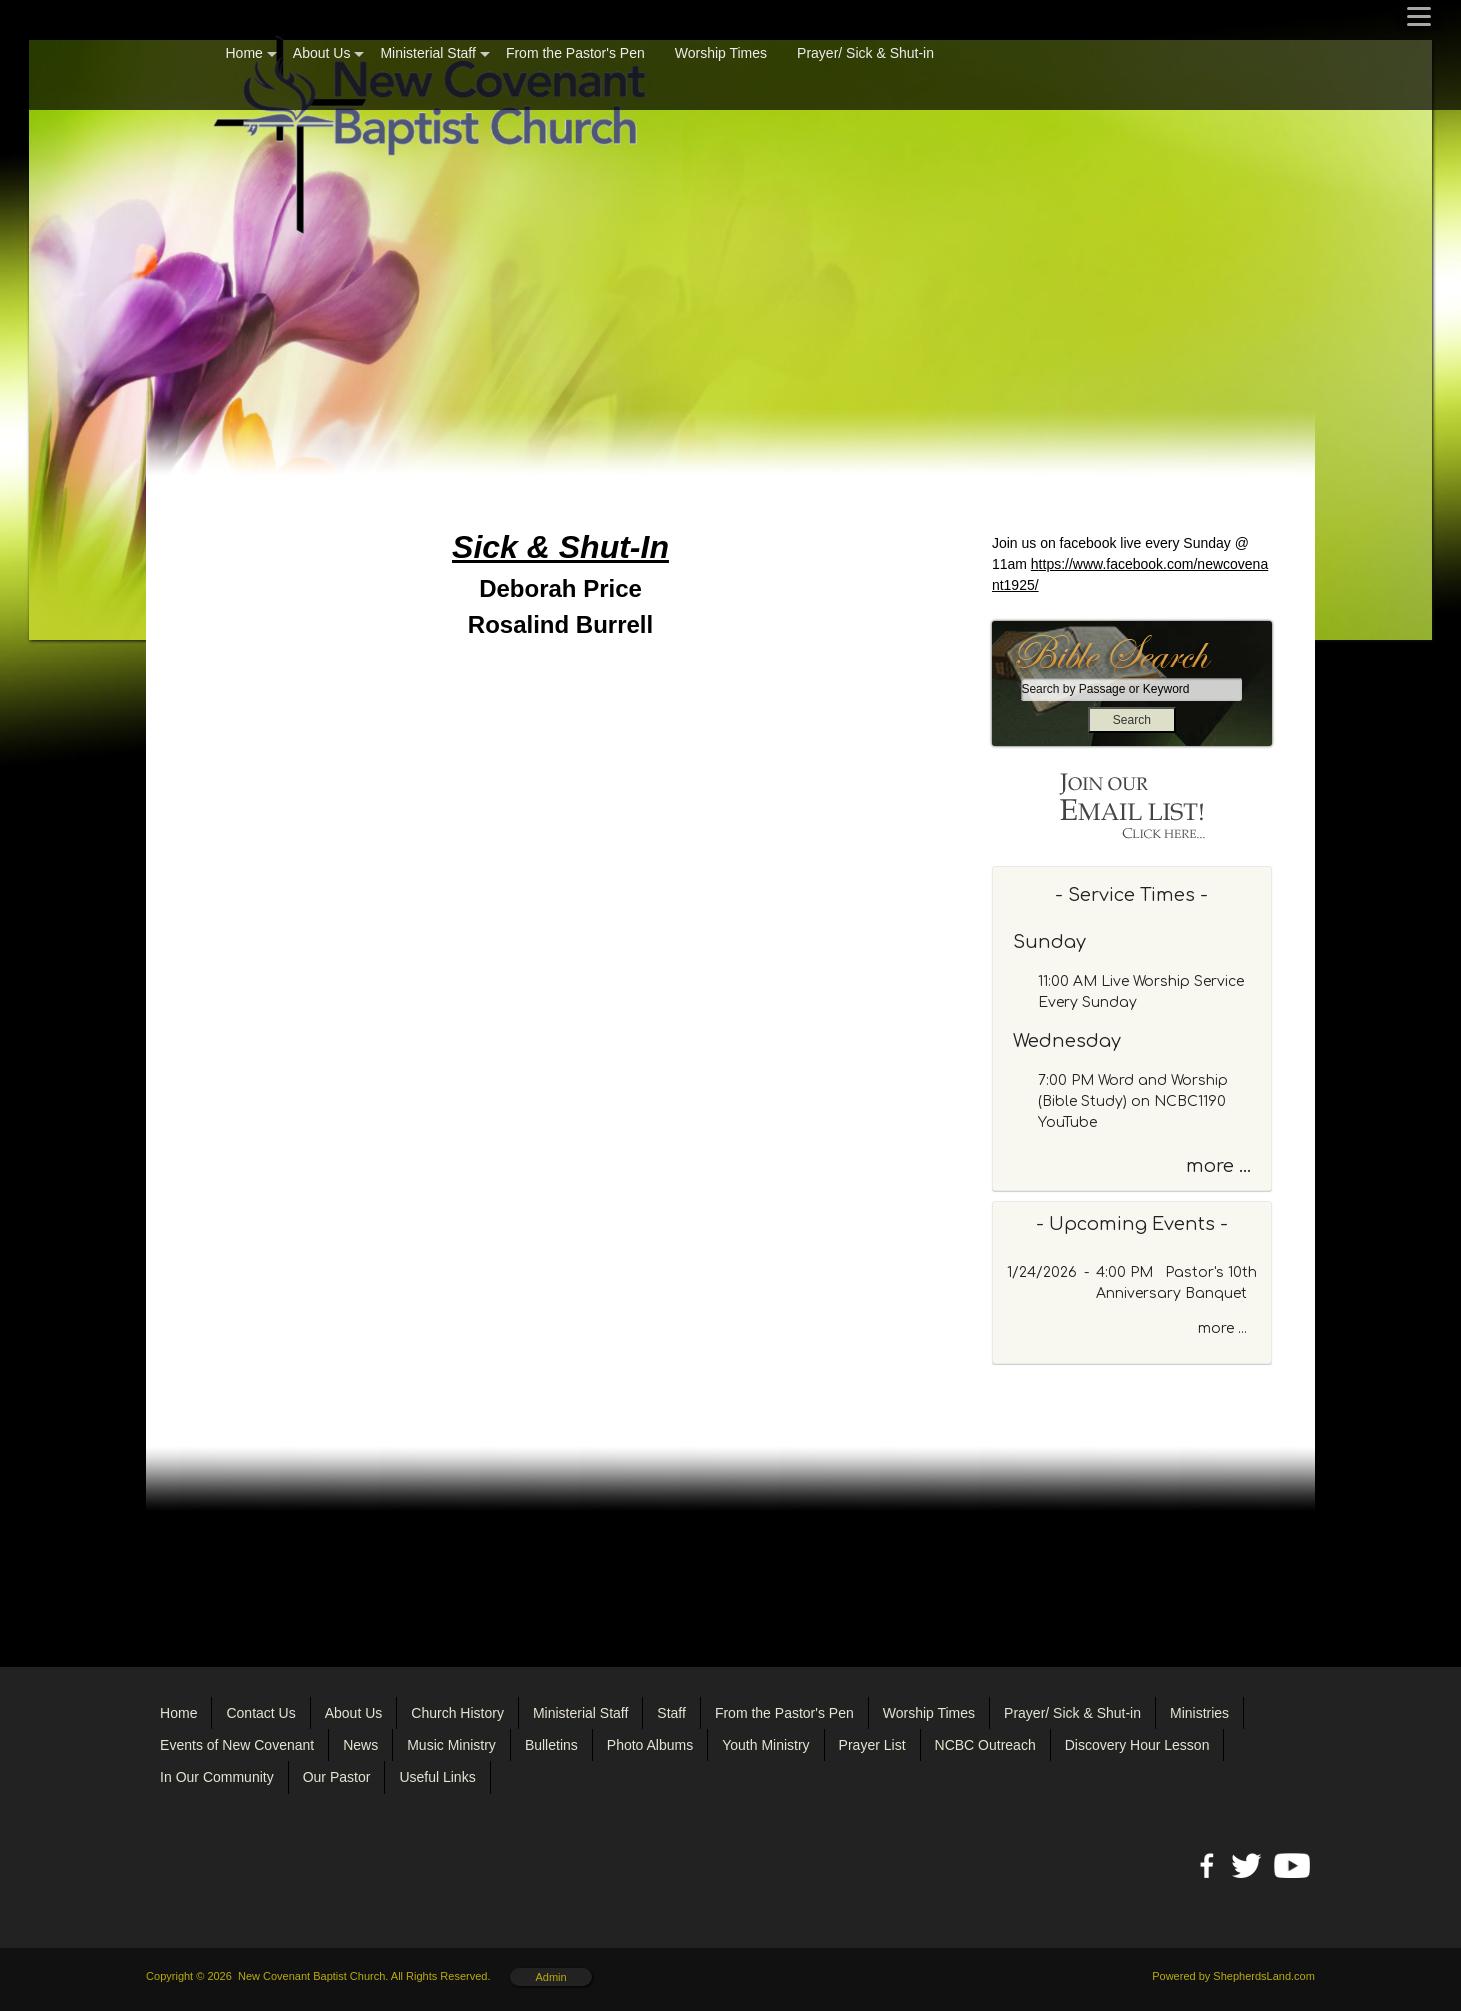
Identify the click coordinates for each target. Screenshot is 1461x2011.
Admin (550, 1977)
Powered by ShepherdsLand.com (1233, 1976)
